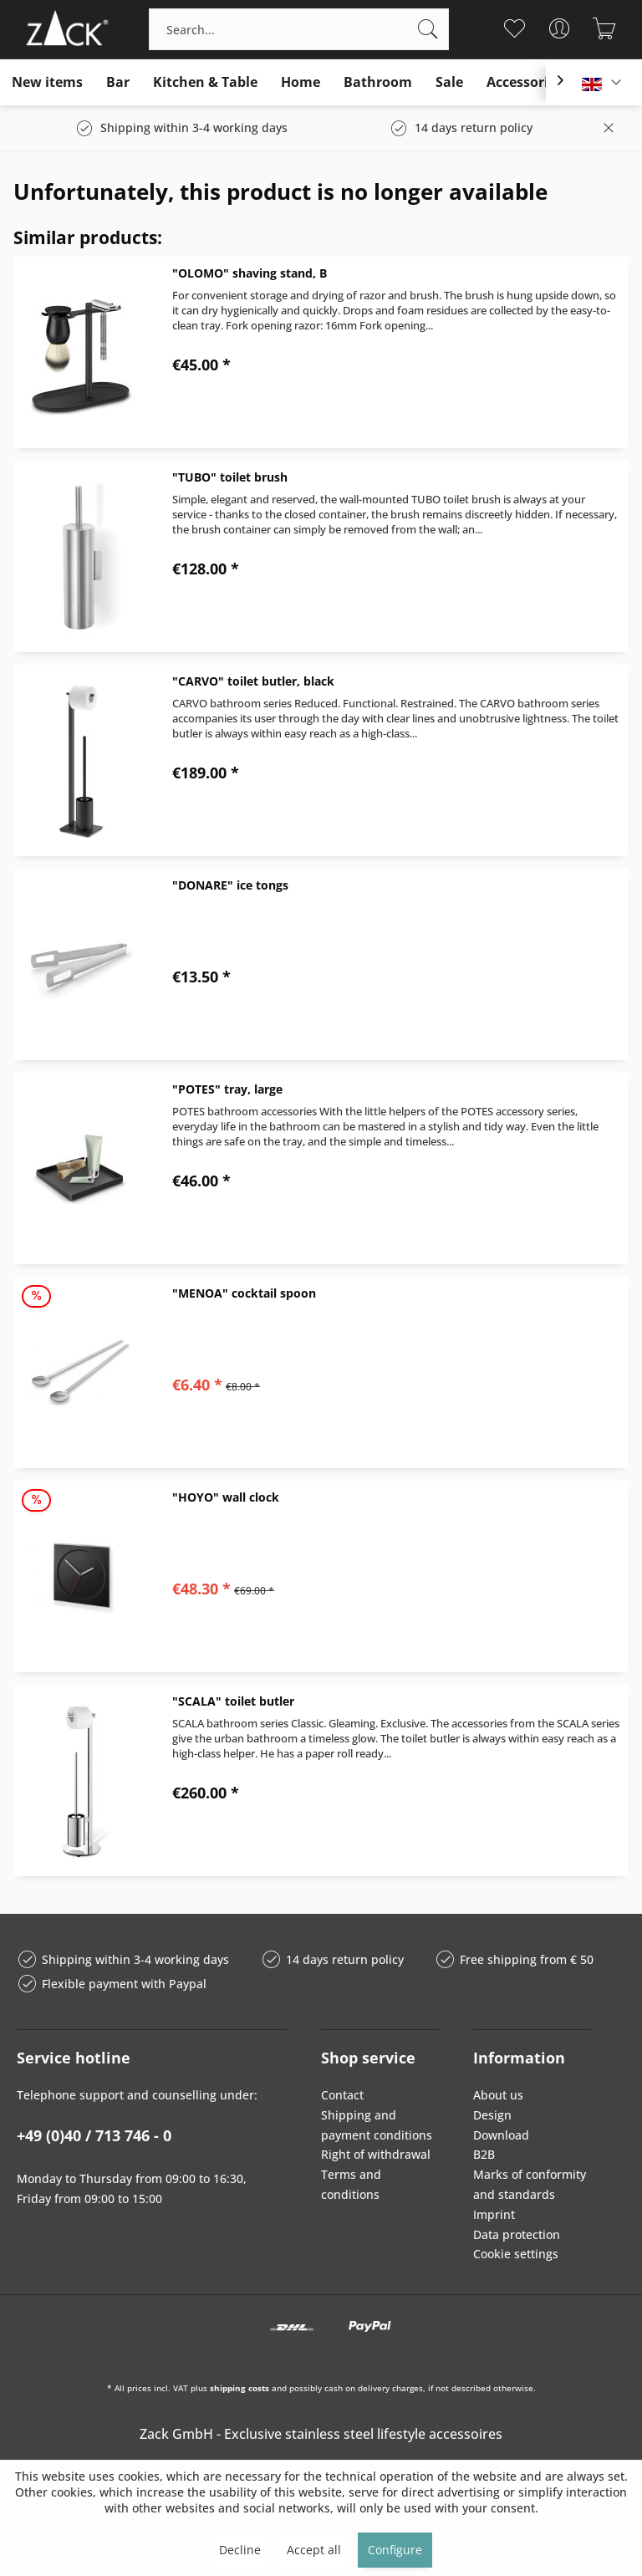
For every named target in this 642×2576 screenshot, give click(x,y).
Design (492, 2115)
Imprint (494, 2214)
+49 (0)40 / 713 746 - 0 (94, 2135)
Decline (240, 2550)
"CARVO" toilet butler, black (253, 681)
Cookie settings (515, 2254)
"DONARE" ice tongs (230, 885)
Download (501, 2135)
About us (498, 2095)
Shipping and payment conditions (376, 2125)
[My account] (559, 28)
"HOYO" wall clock (225, 1497)
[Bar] (117, 82)
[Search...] (299, 29)
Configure (395, 2550)
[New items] (47, 82)
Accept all (314, 2550)
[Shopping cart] (605, 28)
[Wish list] (514, 28)
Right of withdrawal (376, 2154)
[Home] (300, 82)
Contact (342, 2095)
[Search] (428, 29)
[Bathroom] (378, 82)
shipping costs (239, 2388)
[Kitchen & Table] (205, 82)
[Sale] (449, 82)
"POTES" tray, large (227, 1089)
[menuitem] (299, 29)
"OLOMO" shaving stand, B (249, 273)
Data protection (516, 2234)
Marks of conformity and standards (529, 2184)
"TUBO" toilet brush (230, 477)
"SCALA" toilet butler (233, 1701)
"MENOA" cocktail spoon (244, 1293)
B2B (484, 2154)
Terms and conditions (351, 2184)
